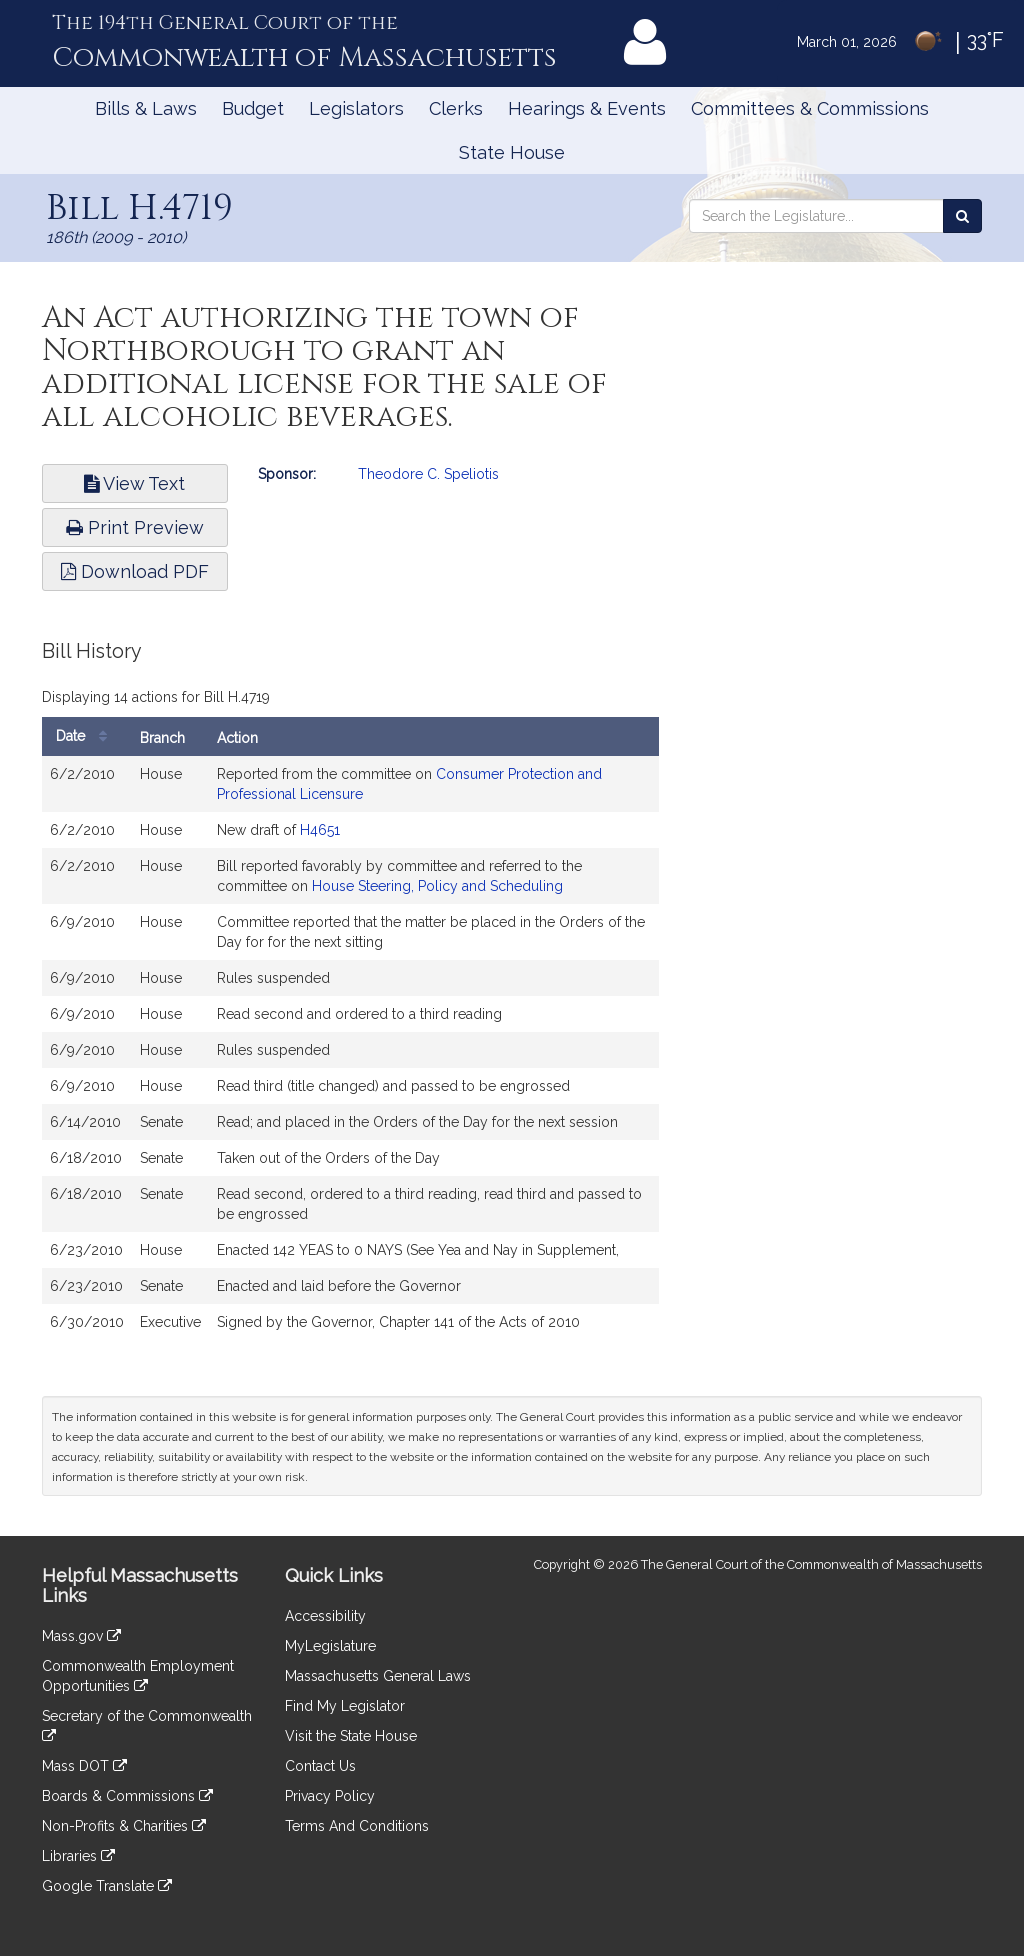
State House (512, 152)
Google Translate (107, 1886)
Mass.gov (81, 1636)
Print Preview (135, 527)
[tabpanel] (350, 1000)
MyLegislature (330, 1646)
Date (86, 736)
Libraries (78, 1856)
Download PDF (135, 571)
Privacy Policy (330, 1796)
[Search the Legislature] (962, 216)
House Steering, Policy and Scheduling (437, 886)
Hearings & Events (587, 108)
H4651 (320, 830)
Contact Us (320, 1766)
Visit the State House (351, 1736)
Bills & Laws (146, 108)
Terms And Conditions (357, 1826)
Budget (253, 108)
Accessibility (325, 1616)
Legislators (356, 108)
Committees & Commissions (810, 108)
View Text (134, 483)
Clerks (456, 108)
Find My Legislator (345, 1706)
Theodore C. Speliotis (428, 474)
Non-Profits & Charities (124, 1826)
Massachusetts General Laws (378, 1676)
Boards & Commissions (127, 1796)
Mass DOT (84, 1766)
